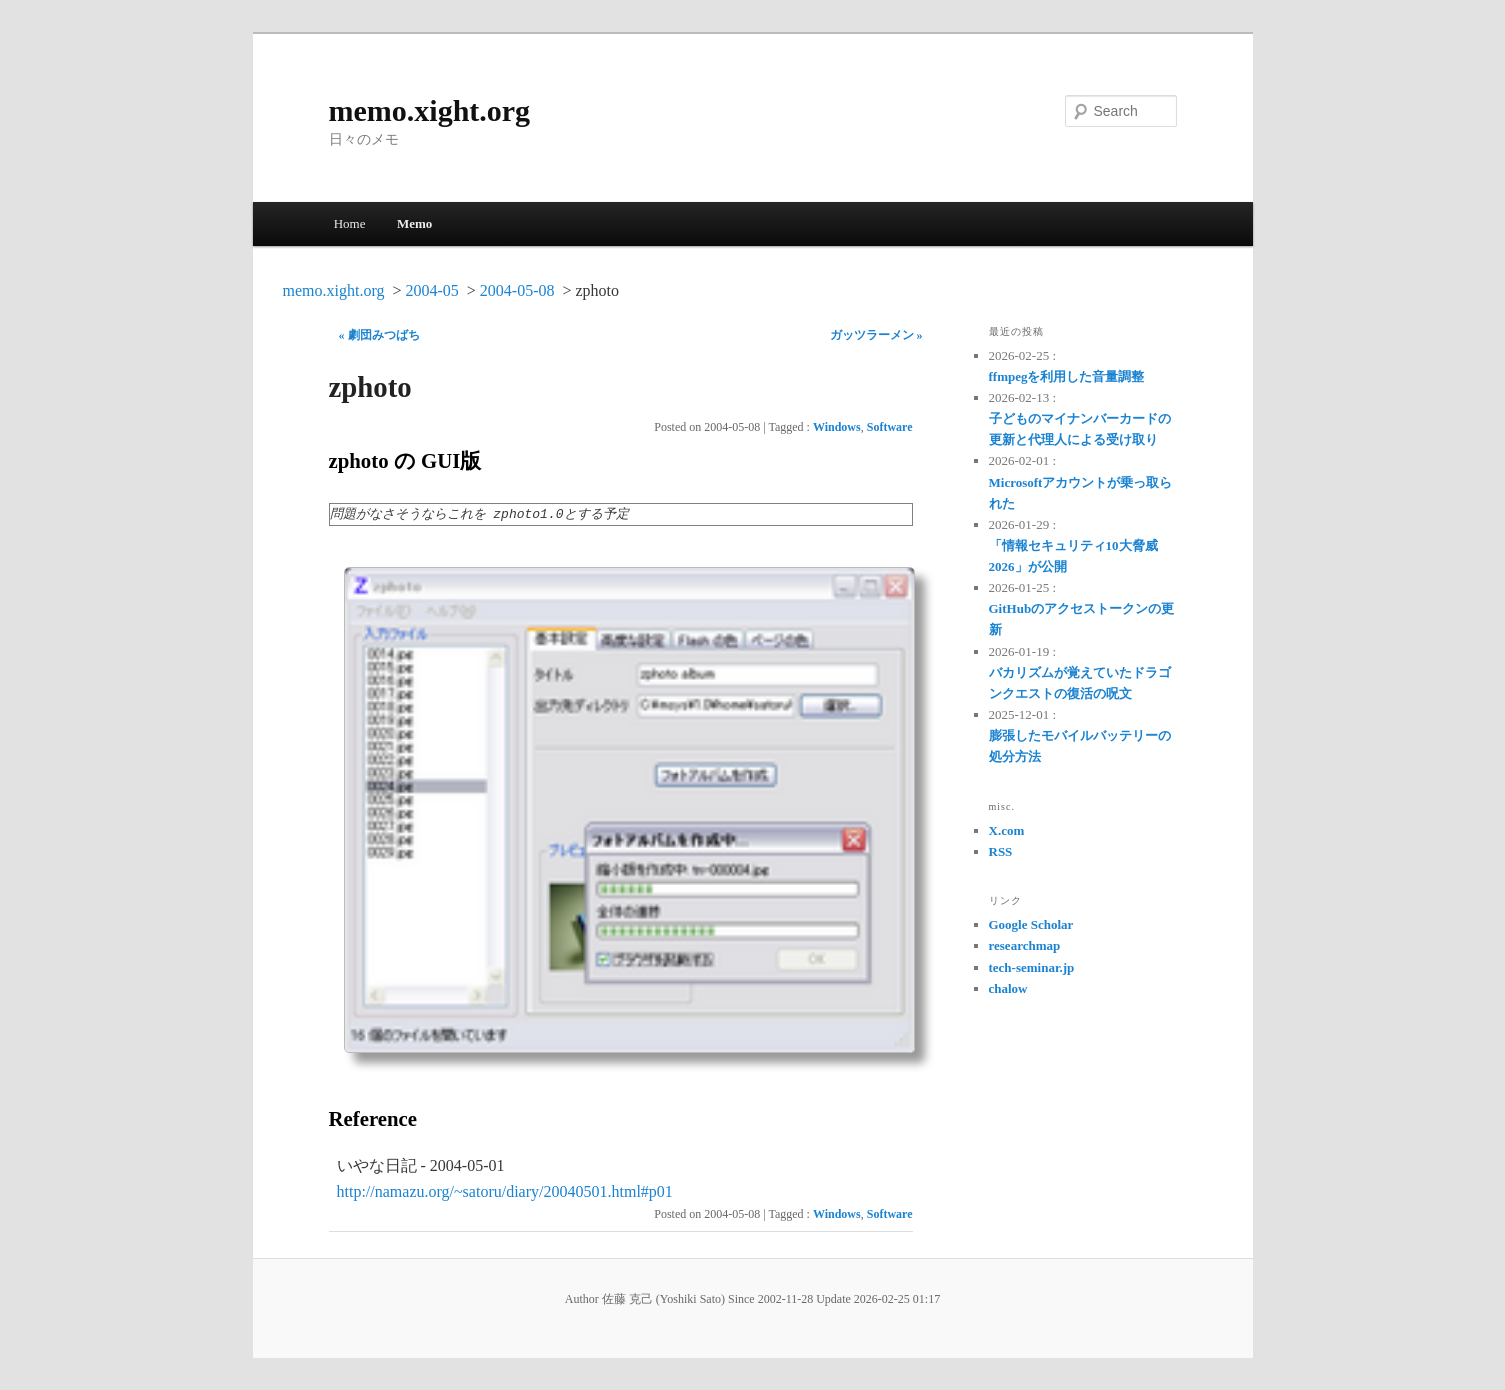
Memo (414, 223)
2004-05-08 (517, 290)
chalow (1008, 988)
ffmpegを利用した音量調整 (1067, 376)
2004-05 (431, 290)
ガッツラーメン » (876, 335)
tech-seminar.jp (1032, 967)
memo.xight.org (430, 110)
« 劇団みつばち (379, 335)
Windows (837, 427)
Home (350, 223)
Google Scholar (1031, 924)
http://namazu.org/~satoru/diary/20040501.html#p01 (505, 1191)
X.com (1007, 830)
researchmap (1025, 945)
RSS (1001, 851)
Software (890, 427)
